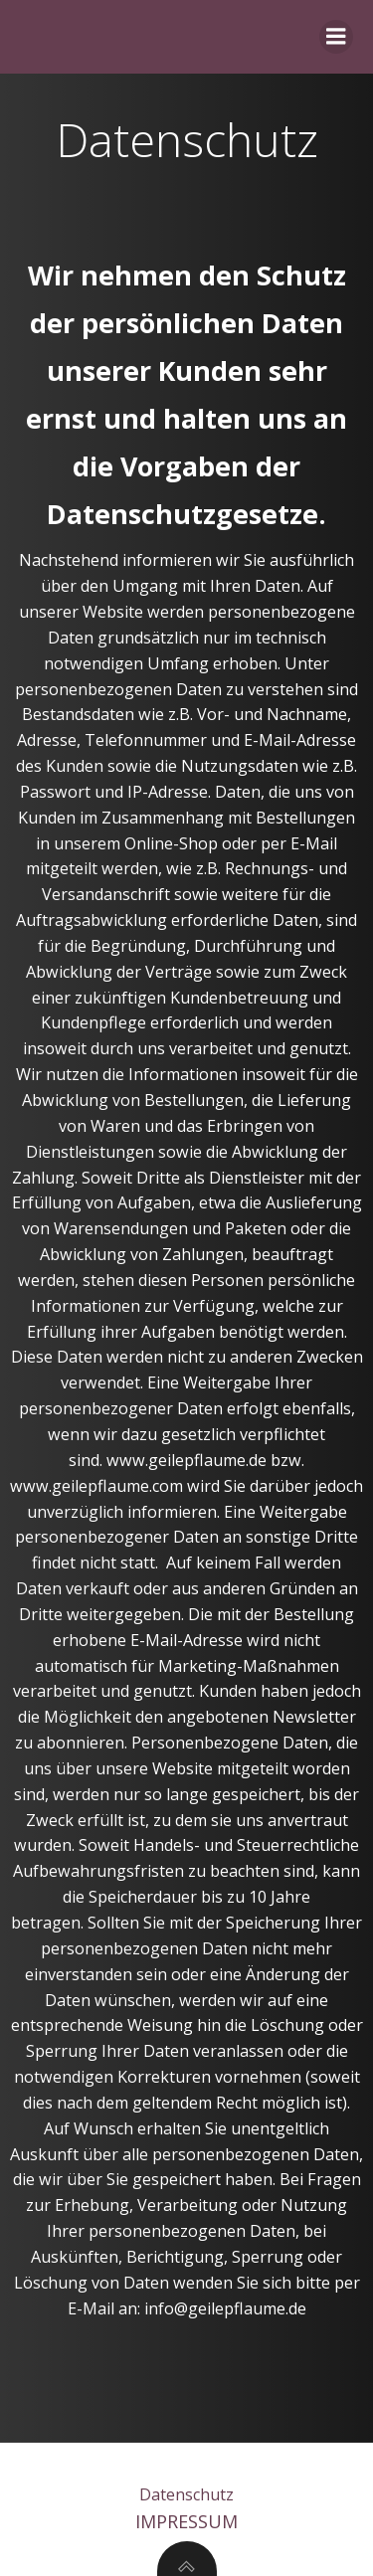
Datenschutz (186, 2494)
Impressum (186, 2521)
